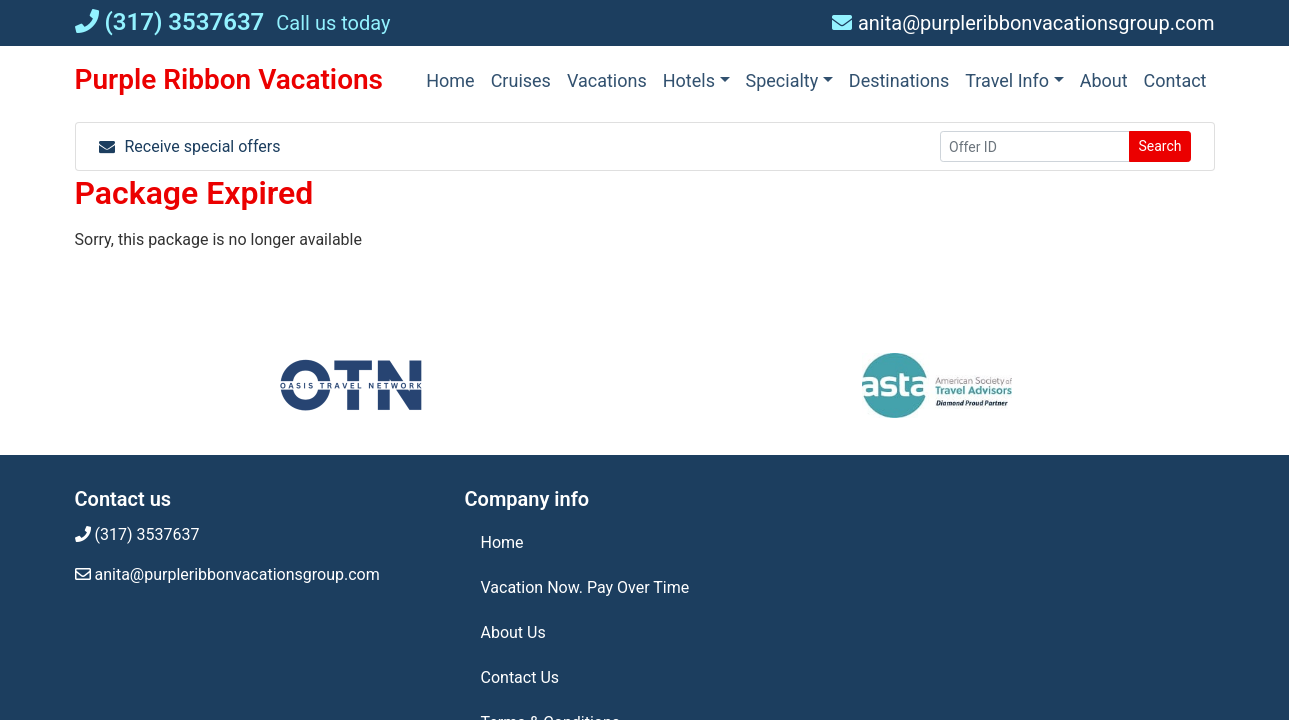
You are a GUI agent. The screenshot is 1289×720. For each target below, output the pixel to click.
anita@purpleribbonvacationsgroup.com (1023, 23)
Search (1159, 146)
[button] (696, 80)
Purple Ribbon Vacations (229, 79)
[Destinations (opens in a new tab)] (899, 80)
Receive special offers (190, 146)
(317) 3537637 (170, 22)
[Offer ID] (1035, 146)
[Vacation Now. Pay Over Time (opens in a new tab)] (645, 588)
